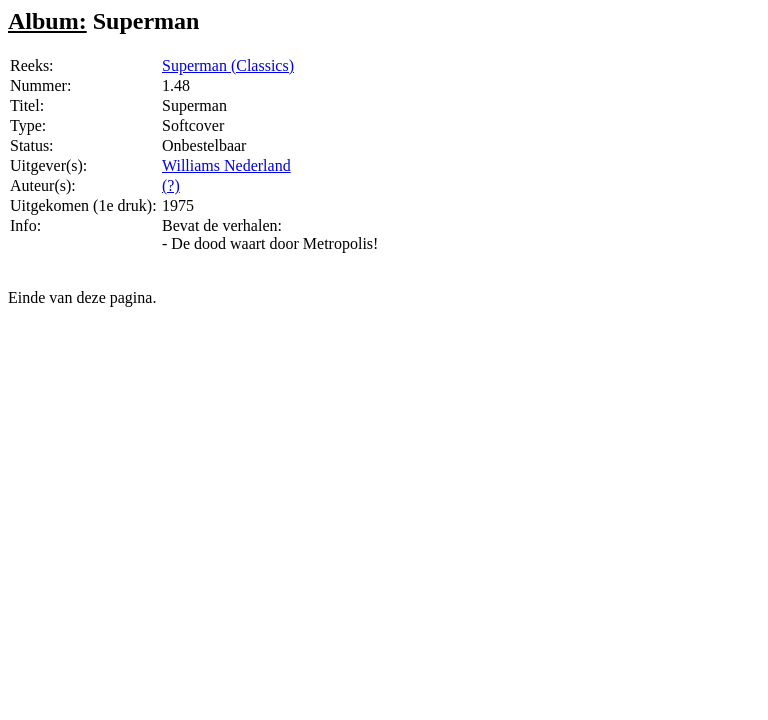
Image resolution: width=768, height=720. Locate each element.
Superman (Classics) (228, 65)
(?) (171, 185)
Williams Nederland (226, 165)
